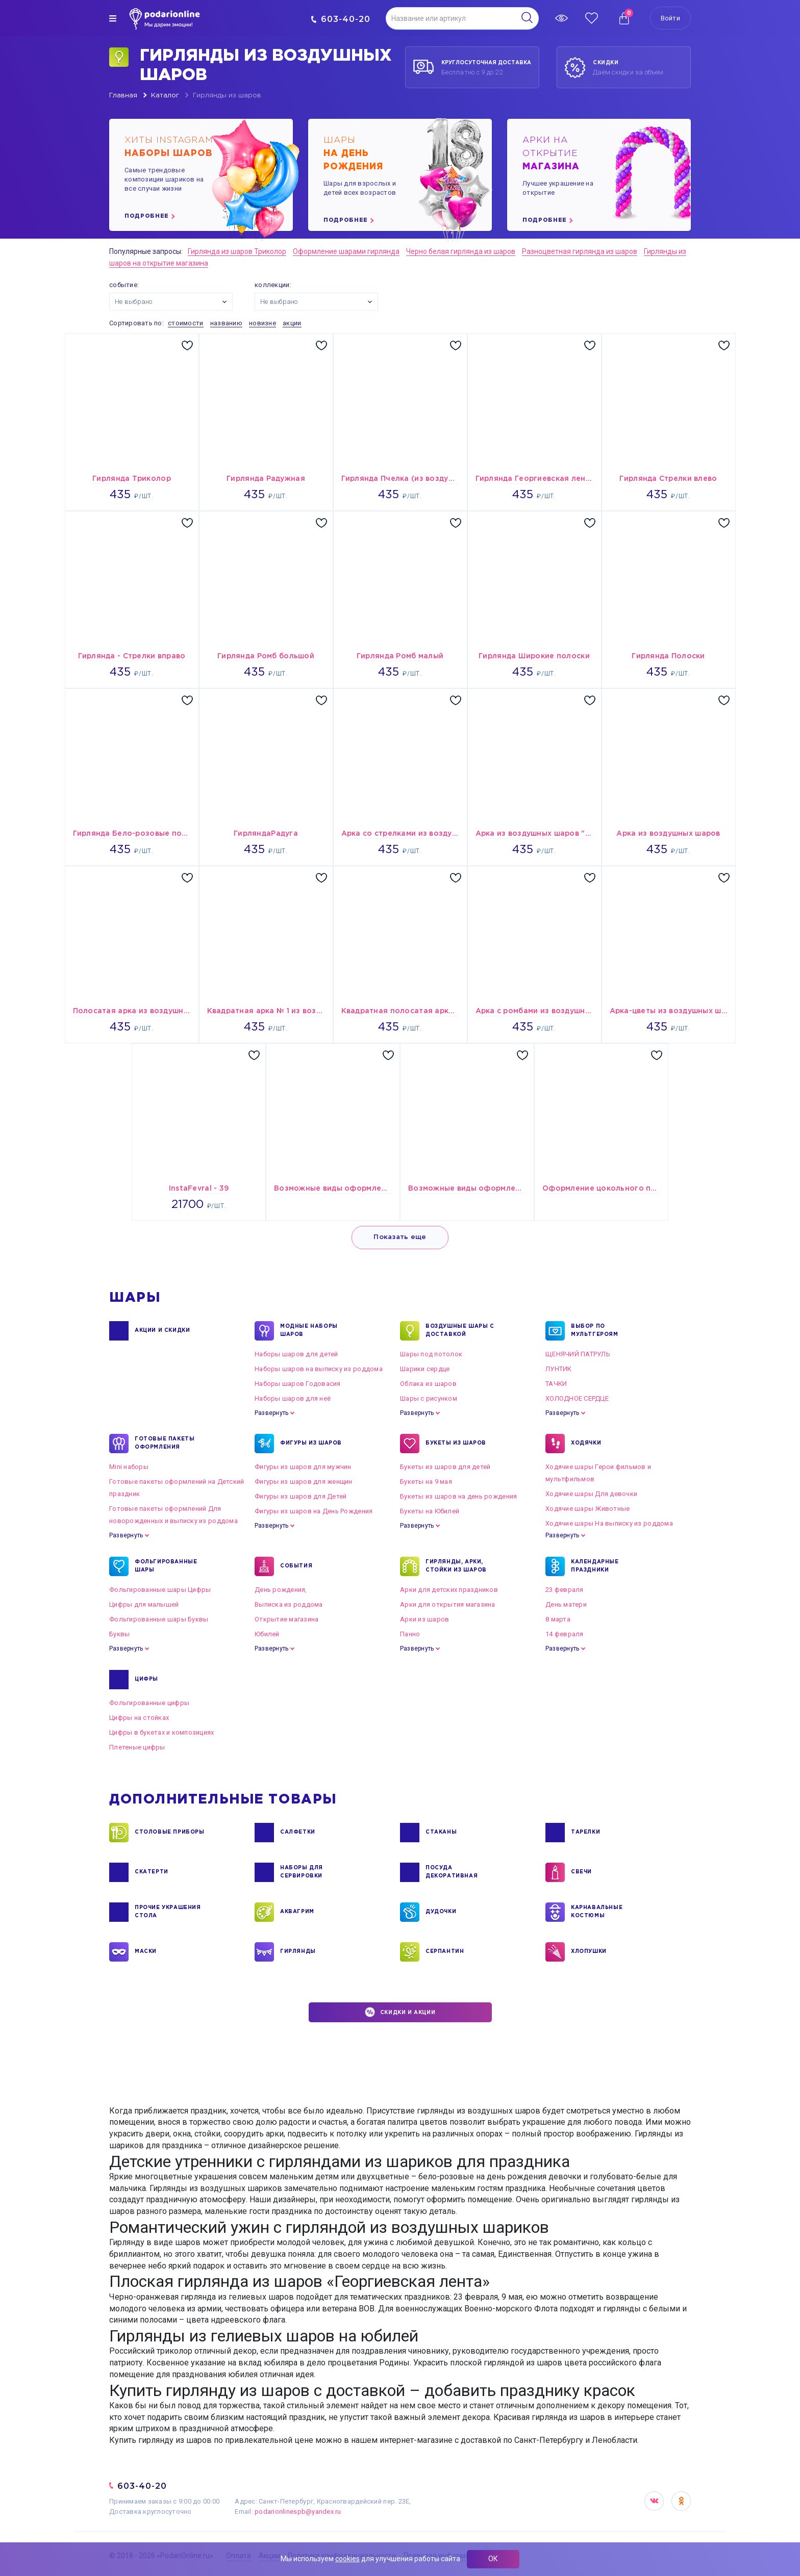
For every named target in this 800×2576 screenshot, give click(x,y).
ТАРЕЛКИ (585, 1832)
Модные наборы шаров (309, 1331)
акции (292, 323)
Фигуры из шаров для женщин (304, 1481)
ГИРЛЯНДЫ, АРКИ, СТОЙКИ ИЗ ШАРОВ (456, 1566)
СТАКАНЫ (441, 1832)
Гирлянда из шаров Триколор (237, 251)
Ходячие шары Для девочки (591, 1494)
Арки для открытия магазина (447, 1604)
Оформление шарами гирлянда (346, 251)
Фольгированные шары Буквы (159, 1619)
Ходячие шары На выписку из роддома (609, 1523)
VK (654, 2501)
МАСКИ (146, 1952)
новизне (262, 323)
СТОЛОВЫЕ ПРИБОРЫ (170, 1832)
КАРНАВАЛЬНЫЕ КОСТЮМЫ (596, 1912)
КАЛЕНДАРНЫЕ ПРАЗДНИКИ (595, 1566)
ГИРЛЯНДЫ (298, 1952)
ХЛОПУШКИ (589, 1952)
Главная (123, 95)
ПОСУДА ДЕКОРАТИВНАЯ (452, 1872)
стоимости (185, 323)
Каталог (165, 95)
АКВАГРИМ (297, 1912)
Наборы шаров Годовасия (298, 1383)
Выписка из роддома (289, 1604)
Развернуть (271, 1412)
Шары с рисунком (428, 1398)
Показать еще (399, 1237)
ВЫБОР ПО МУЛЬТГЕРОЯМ (594, 1331)
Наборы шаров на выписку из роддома (319, 1369)
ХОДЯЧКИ (586, 1443)
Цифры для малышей (144, 1604)
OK (681, 2501)
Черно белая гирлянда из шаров (460, 251)
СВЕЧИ (581, 1872)
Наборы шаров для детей (296, 1354)
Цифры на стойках (139, 1717)
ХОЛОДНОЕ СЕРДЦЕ (577, 1398)
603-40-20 (340, 19)
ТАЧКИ (556, 1383)
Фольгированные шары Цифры (160, 1589)
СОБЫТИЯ (296, 1566)
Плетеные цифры (137, 1747)
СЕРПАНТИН (445, 1952)
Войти (670, 18)
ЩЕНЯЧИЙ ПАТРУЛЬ (577, 1354)
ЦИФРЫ (146, 1679)
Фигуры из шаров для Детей (301, 1496)
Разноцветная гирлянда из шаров (579, 251)
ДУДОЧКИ (441, 1912)
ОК (493, 2559)
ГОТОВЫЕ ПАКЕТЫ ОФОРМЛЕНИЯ (164, 1443)
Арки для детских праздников (449, 1589)
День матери (566, 1604)
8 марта (557, 1619)
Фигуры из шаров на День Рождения (313, 1511)
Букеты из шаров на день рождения (458, 1496)
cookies (347, 2559)
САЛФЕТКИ (297, 1832)
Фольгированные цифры (149, 1703)
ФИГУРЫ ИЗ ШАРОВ (311, 1443)
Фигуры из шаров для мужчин (303, 1467)
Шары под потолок (431, 1354)
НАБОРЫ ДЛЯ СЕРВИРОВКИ (301, 1872)
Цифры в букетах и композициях (161, 1732)
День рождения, (281, 1589)
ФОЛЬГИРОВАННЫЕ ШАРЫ (166, 1566)
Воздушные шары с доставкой (460, 1331)
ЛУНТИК (558, 1369)
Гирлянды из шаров (227, 95)
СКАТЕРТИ (151, 1872)
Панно (410, 1634)
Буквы (119, 1634)
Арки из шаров (424, 1619)
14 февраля (564, 1634)
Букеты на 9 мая (426, 1481)
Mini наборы (128, 1467)
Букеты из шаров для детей (445, 1467)
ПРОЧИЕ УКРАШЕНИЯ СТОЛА (168, 1912)
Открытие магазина (286, 1619)
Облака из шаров (428, 1383)
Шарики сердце (424, 1369)
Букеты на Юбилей (429, 1511)
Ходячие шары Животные (587, 1508)
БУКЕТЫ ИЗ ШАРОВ (456, 1443)
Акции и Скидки (162, 1331)
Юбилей (267, 1634)
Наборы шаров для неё (293, 1398)
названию (226, 323)
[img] (112, 18)
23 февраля (564, 1589)
